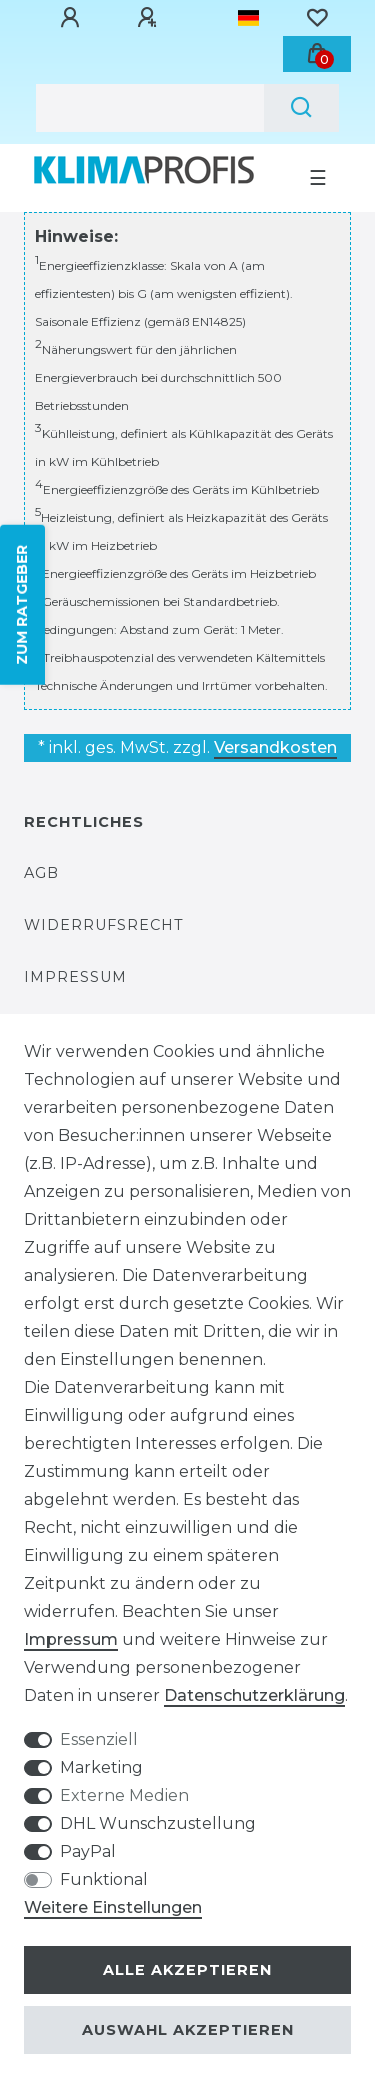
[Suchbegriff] (150, 108)
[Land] (248, 18)
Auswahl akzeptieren (188, 2030)
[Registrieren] (150, 18)
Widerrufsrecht (104, 925)
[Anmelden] (73, 18)
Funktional (104, 1879)
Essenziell (99, 1739)
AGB (41, 873)
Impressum (75, 977)
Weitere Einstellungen (113, 1907)
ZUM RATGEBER (22, 605)
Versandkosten (275, 747)
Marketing (101, 1767)
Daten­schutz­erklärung (254, 1695)
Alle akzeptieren (187, 1970)
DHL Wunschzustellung (158, 1823)
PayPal (88, 1851)
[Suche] (301, 108)
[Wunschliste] (317, 18)
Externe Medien (124, 1795)
